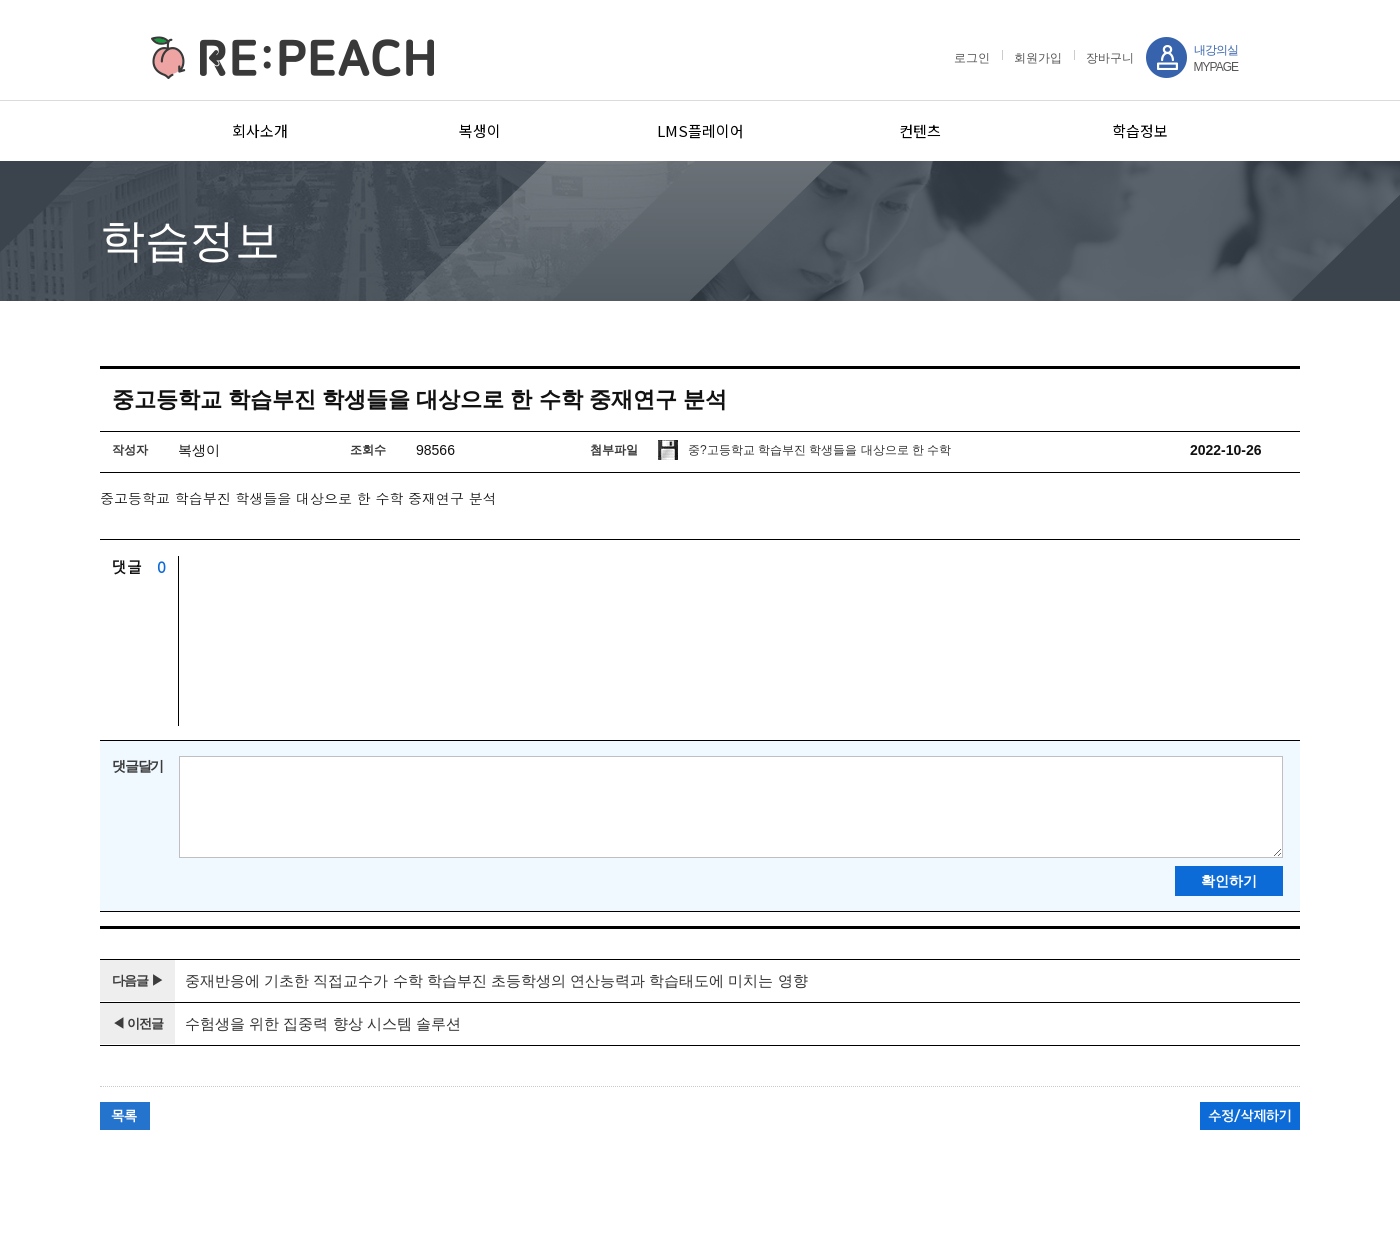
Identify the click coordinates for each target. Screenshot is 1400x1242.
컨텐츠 (920, 130)
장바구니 (1110, 58)
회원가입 (1038, 58)
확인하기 (1229, 881)
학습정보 (1140, 130)
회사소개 (260, 130)
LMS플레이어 (700, 130)
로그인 (972, 58)
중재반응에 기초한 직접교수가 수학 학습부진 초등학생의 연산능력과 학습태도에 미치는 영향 (496, 980)
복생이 (480, 130)
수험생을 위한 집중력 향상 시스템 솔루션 (323, 1023)
